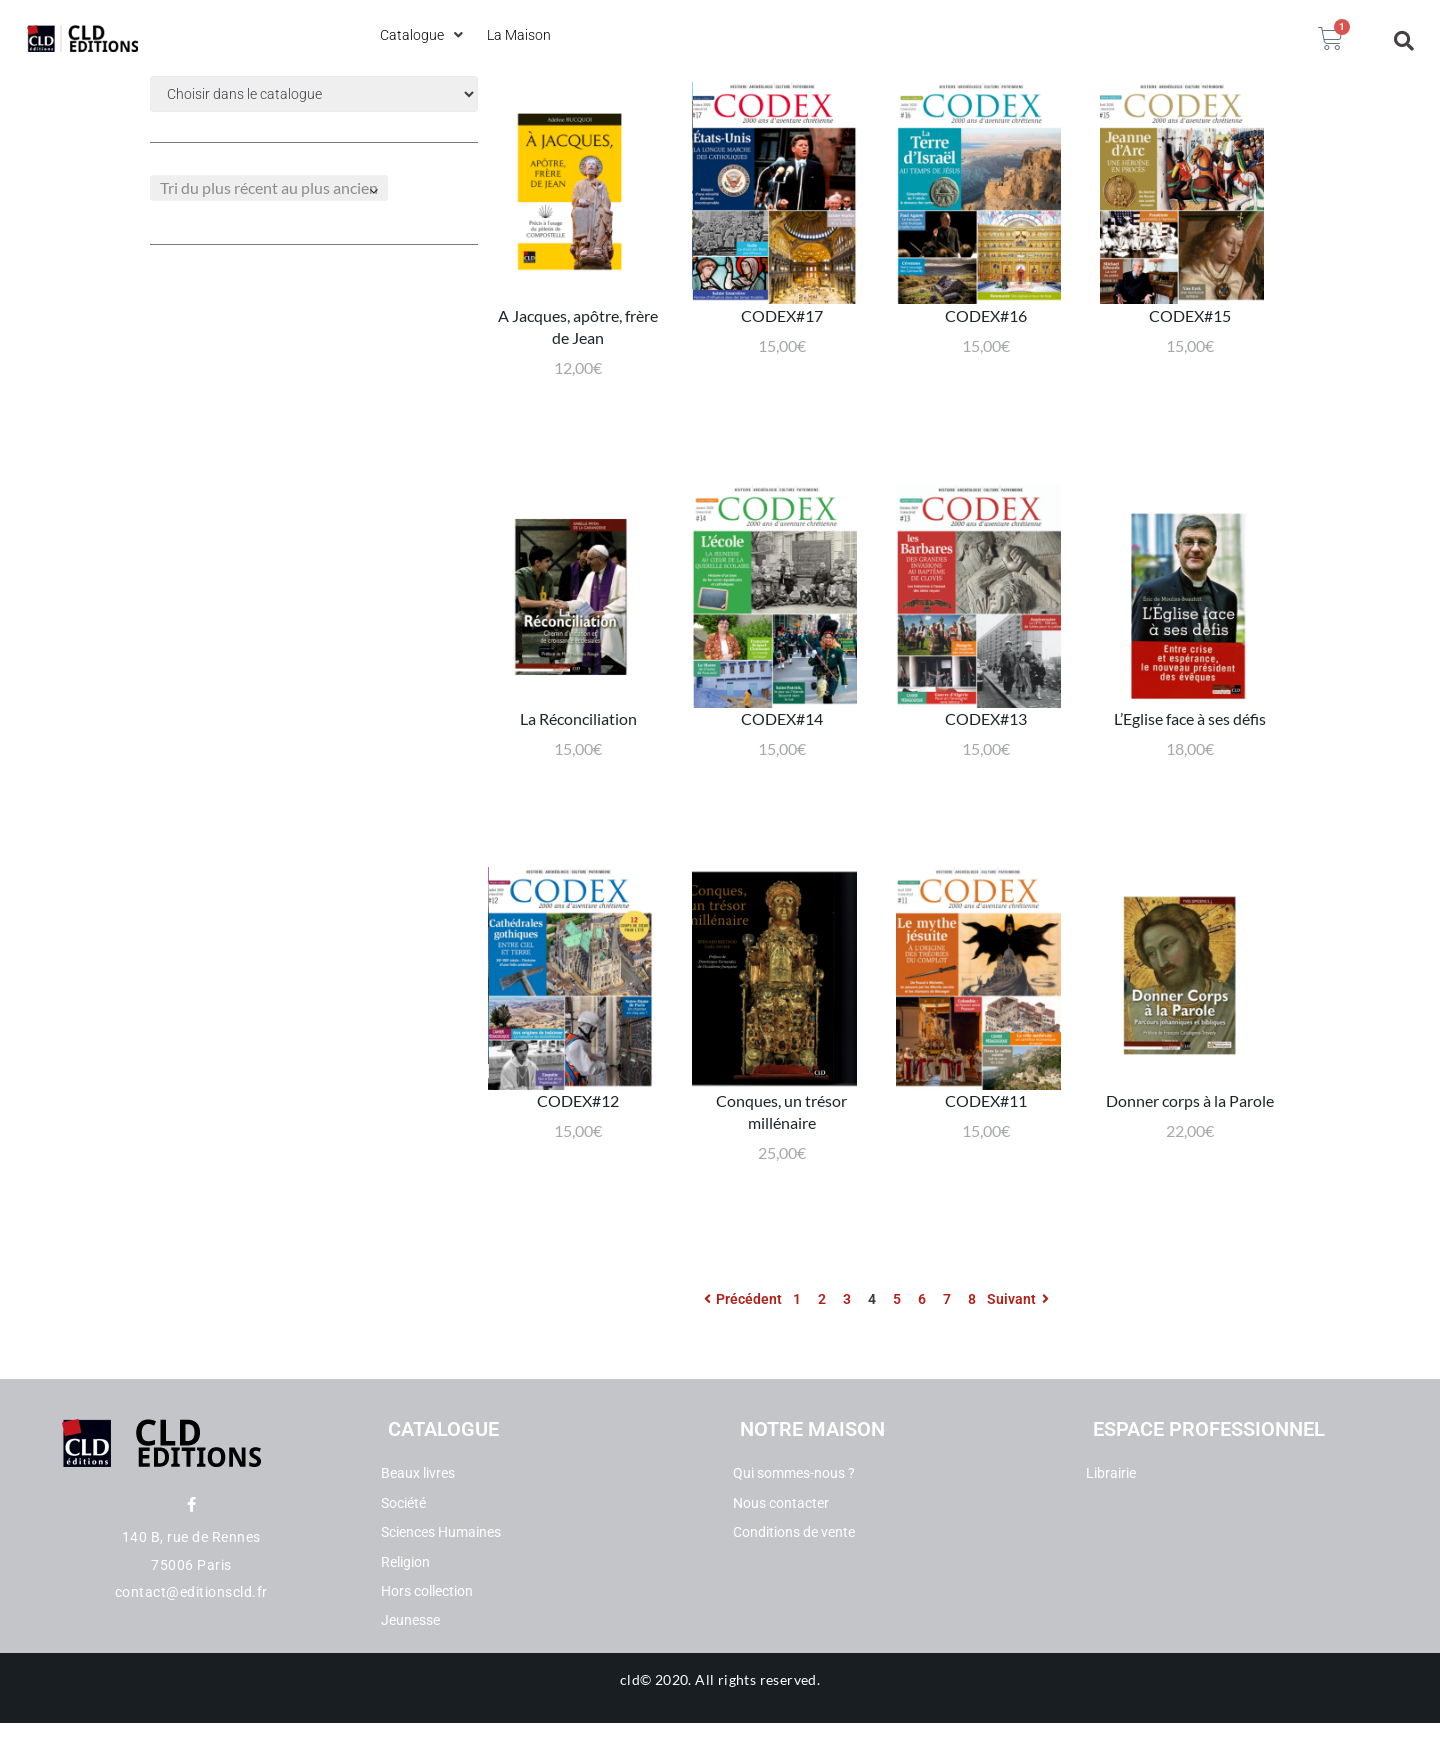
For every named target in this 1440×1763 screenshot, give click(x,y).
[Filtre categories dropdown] (314, 94)
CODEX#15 (1190, 341)
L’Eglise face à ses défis (1190, 759)
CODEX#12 (578, 1154)
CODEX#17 (782, 341)
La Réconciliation (578, 759)
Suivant (1020, 1340)
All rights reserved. (757, 1719)
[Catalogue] (423, 35)
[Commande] (269, 188)
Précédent (740, 1340)
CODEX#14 (782, 759)
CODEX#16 (986, 341)
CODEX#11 (986, 1154)
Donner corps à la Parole (1190, 1154)
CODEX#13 (986, 759)
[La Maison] (519, 35)
